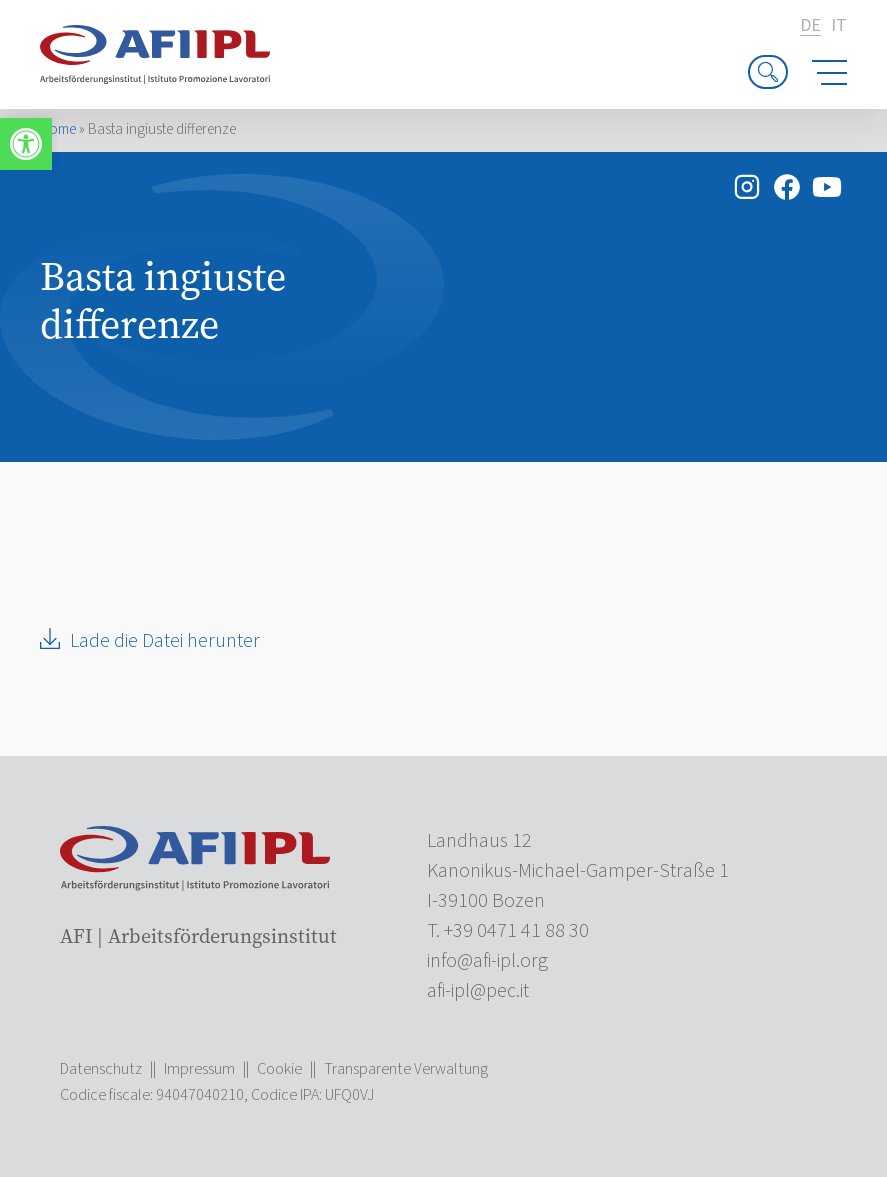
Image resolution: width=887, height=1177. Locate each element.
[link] (26, 144)
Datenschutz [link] (101, 1069)
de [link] (810, 26)
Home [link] (58, 129)
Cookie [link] (279, 1069)
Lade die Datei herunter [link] (165, 641)
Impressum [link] (199, 1069)
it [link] (839, 26)
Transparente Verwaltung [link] (406, 1069)
